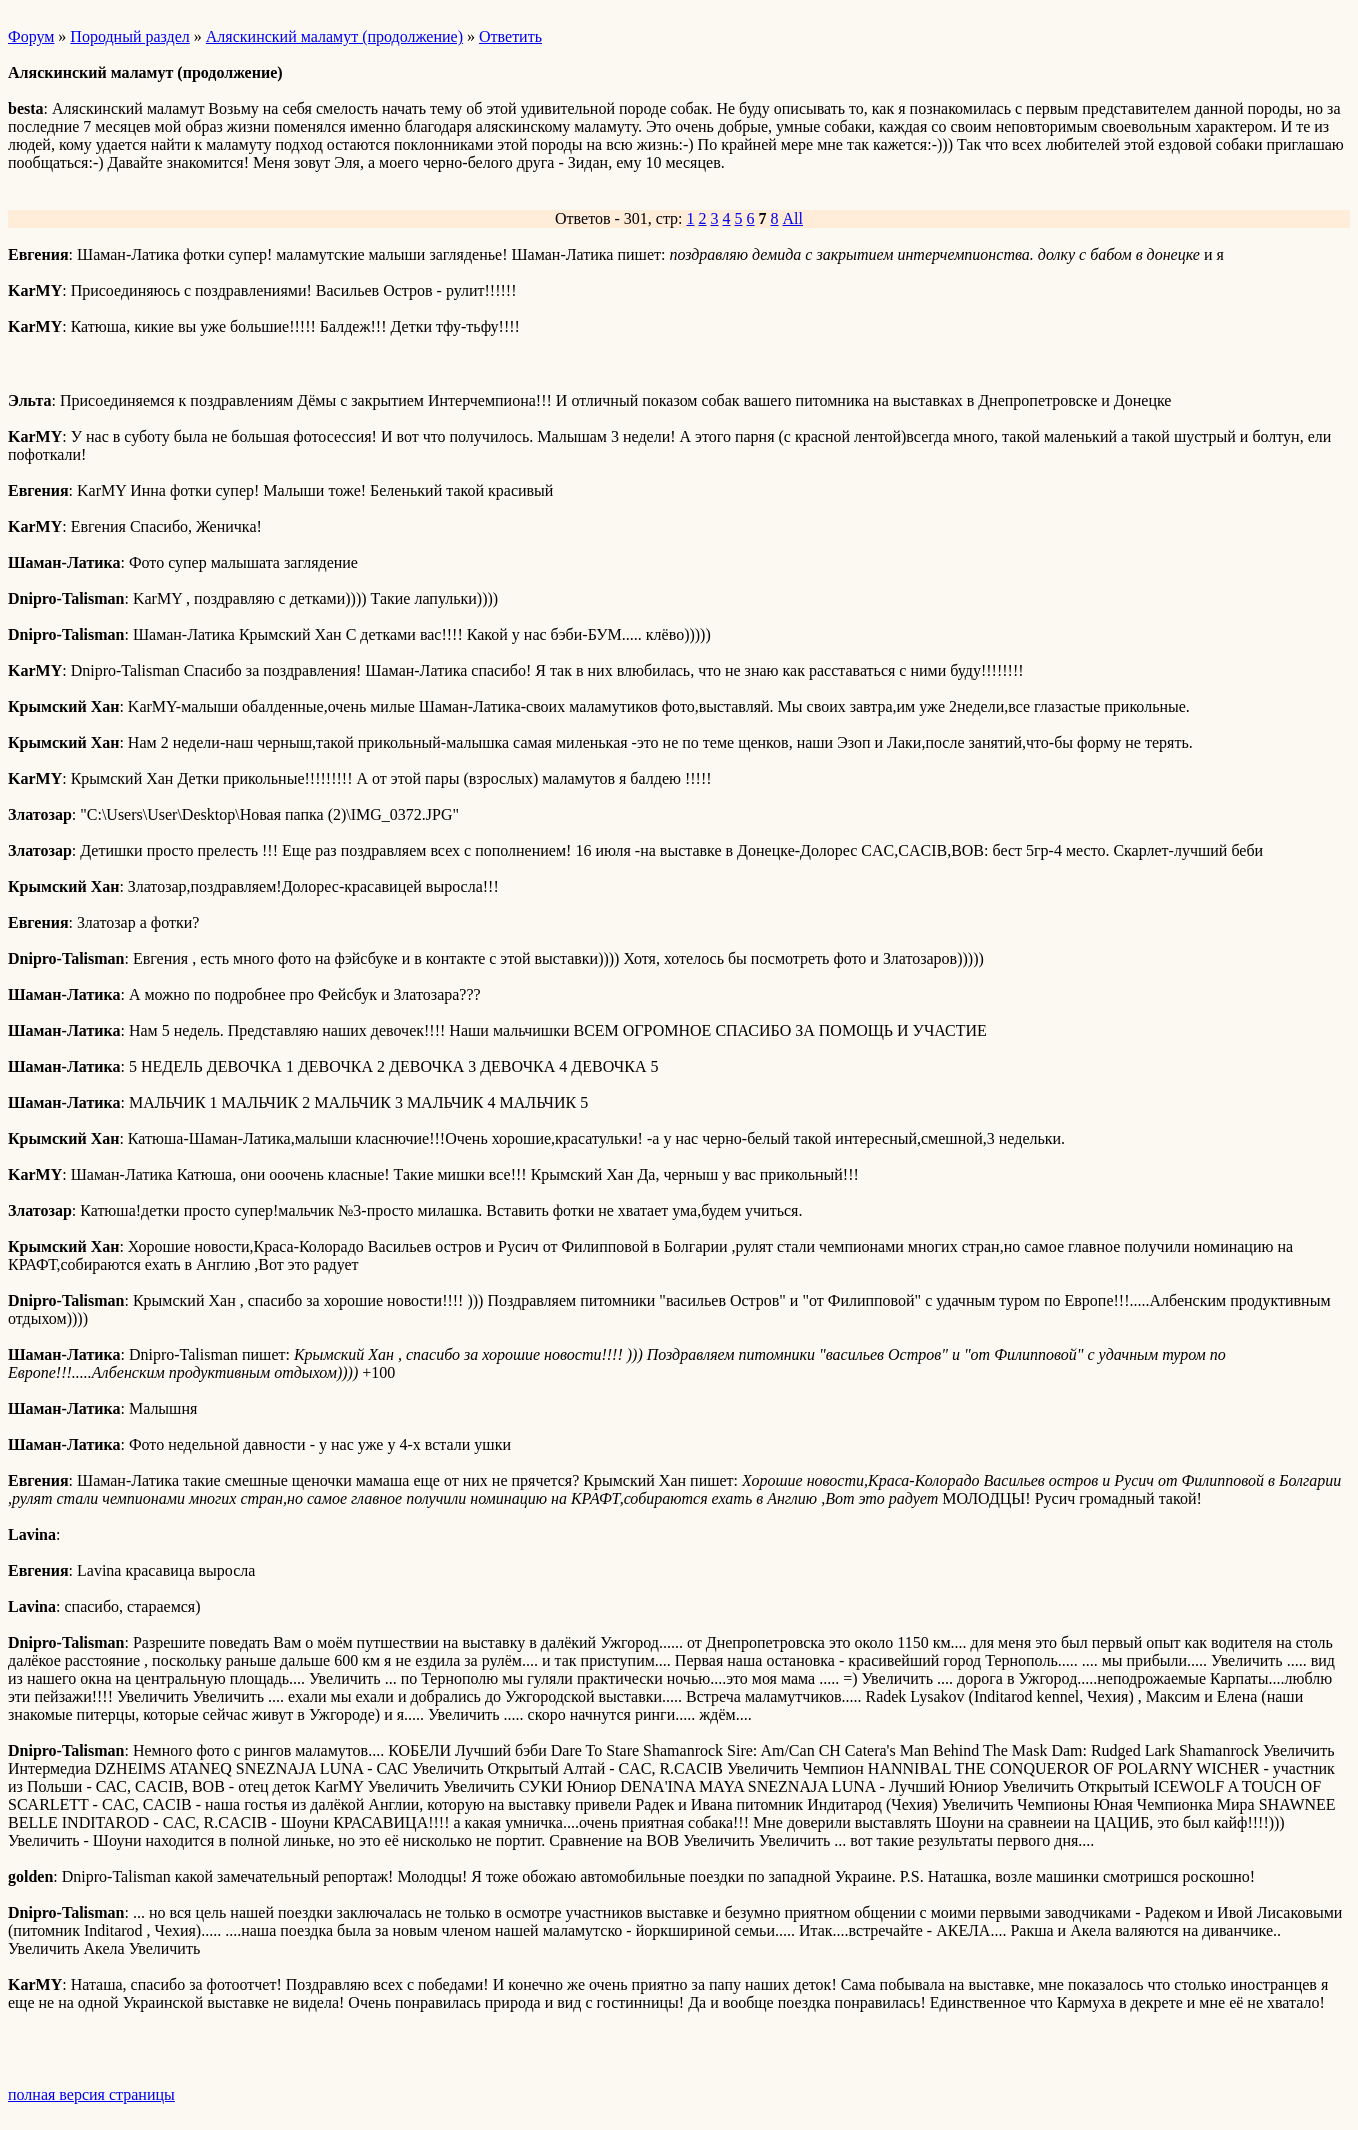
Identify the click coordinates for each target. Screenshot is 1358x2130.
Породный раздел (129, 36)
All (793, 218)
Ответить (510, 36)
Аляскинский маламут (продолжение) (334, 36)
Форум (31, 36)
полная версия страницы (91, 2094)
